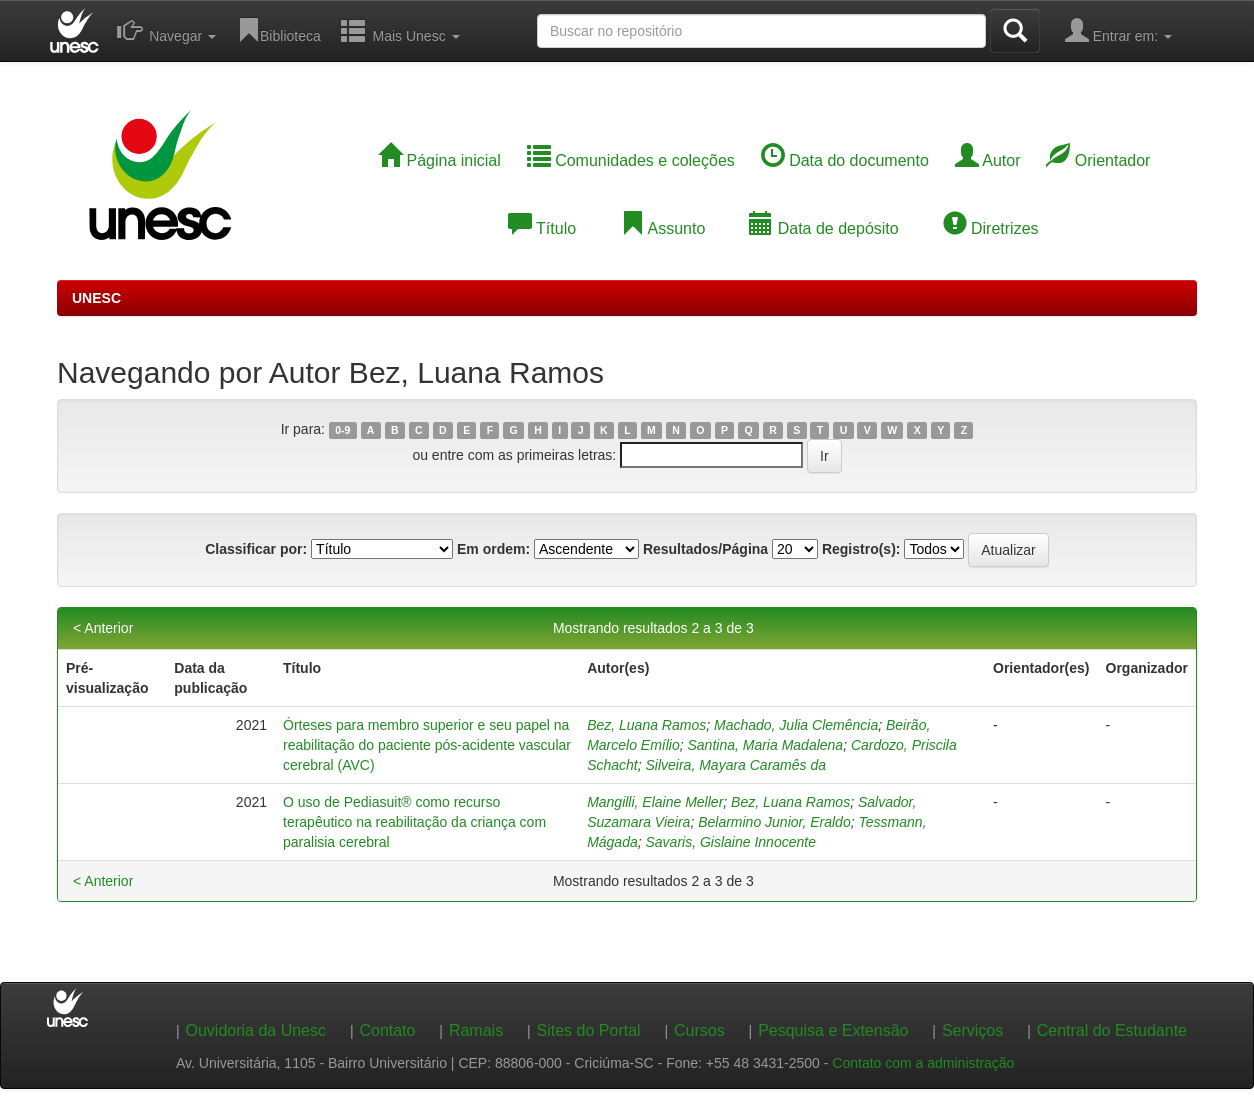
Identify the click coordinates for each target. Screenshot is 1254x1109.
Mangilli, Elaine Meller (655, 802)
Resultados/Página (705, 549)
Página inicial (439, 160)
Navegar (166, 30)
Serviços (972, 1030)
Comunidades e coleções (631, 160)
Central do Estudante (1112, 1030)
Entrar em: (1118, 30)
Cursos (699, 1030)
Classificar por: (256, 549)
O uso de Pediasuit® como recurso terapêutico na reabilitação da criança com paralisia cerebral (414, 822)
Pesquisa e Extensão (833, 1030)
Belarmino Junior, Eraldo (774, 822)
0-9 (342, 430)
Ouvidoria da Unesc (255, 1030)
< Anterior (103, 628)
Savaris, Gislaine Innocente (731, 842)
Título (542, 228)
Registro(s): (861, 549)
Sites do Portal (589, 1030)
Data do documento (845, 160)
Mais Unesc (400, 30)
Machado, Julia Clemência (796, 725)
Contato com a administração (923, 1063)
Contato (387, 1030)
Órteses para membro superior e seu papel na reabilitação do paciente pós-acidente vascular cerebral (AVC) (427, 745)
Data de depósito (823, 228)
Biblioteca (278, 30)
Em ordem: (493, 549)
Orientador (1098, 160)
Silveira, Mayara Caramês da (736, 765)
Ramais (476, 1030)
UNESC (96, 298)
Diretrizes (991, 228)
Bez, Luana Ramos (646, 725)
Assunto (662, 228)
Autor (988, 160)
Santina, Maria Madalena (766, 745)
